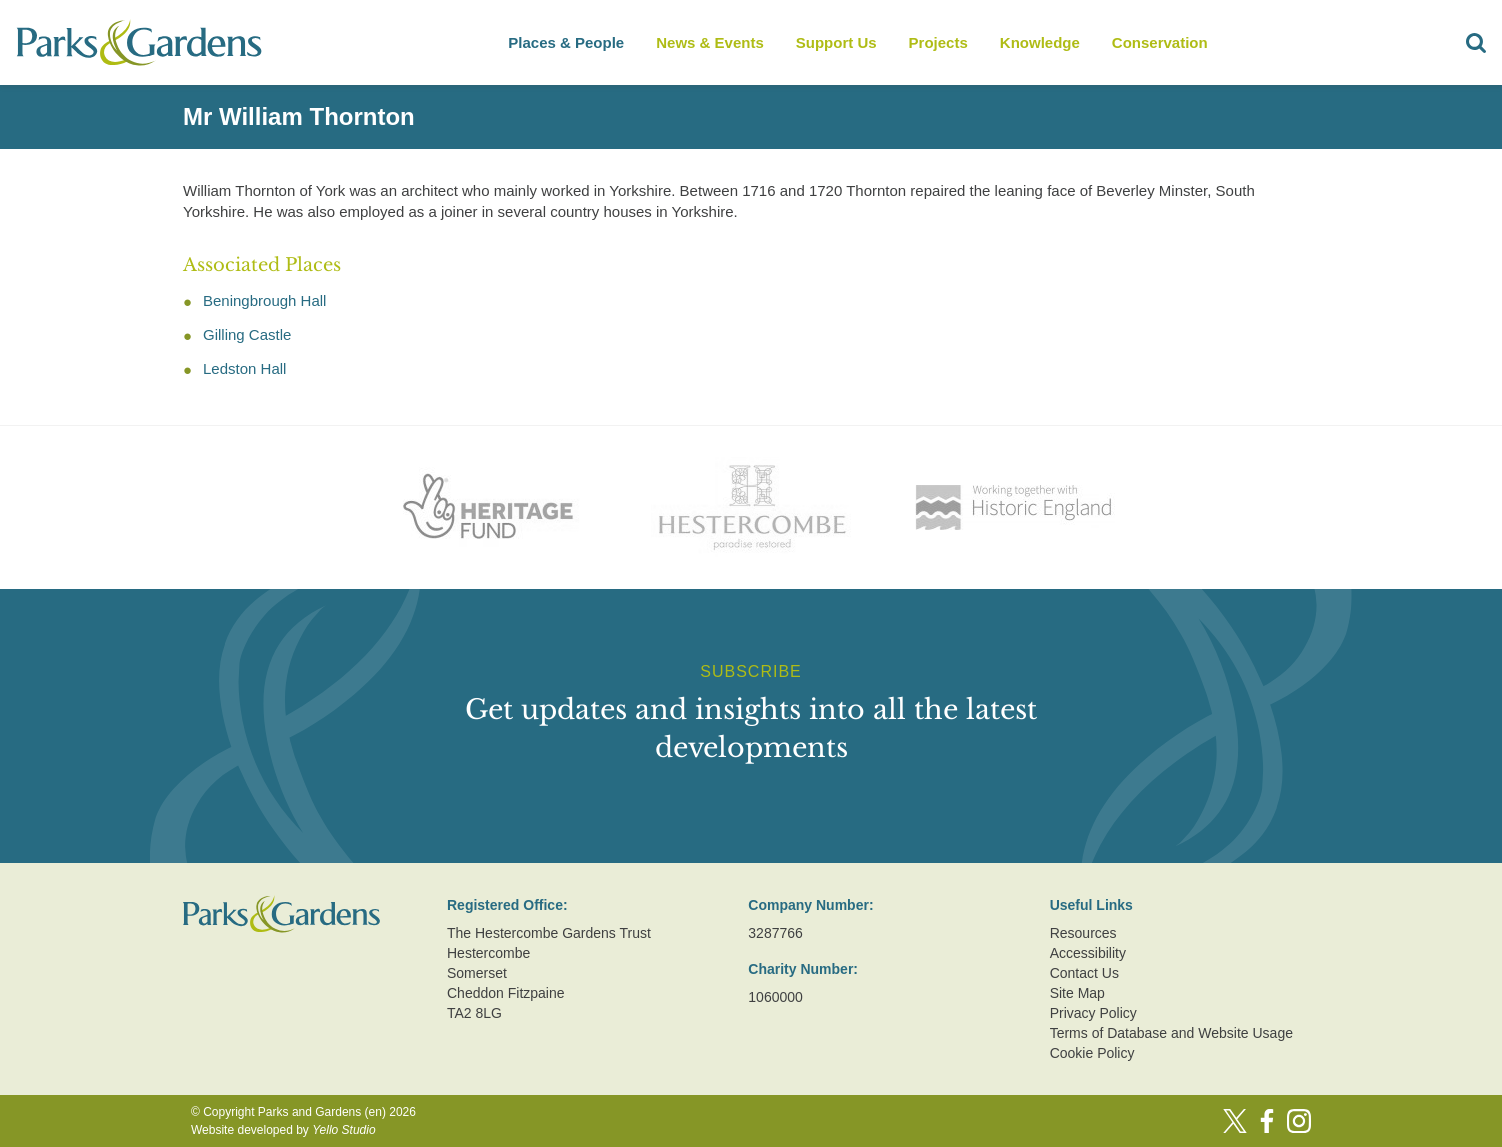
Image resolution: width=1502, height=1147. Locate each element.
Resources (1083, 933)
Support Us (836, 42)
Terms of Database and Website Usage (1171, 1033)
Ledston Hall (244, 368)
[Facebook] (1267, 1121)
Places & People (566, 42)
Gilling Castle (247, 334)
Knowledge (1040, 42)
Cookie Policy (1092, 1053)
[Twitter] (1235, 1121)
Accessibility (1088, 953)
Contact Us (1084, 973)
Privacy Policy (1093, 1013)
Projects (938, 42)
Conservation (1160, 42)
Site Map (1077, 993)
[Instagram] (1299, 1121)
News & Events (710, 42)
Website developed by (283, 1130)
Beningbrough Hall (264, 300)
